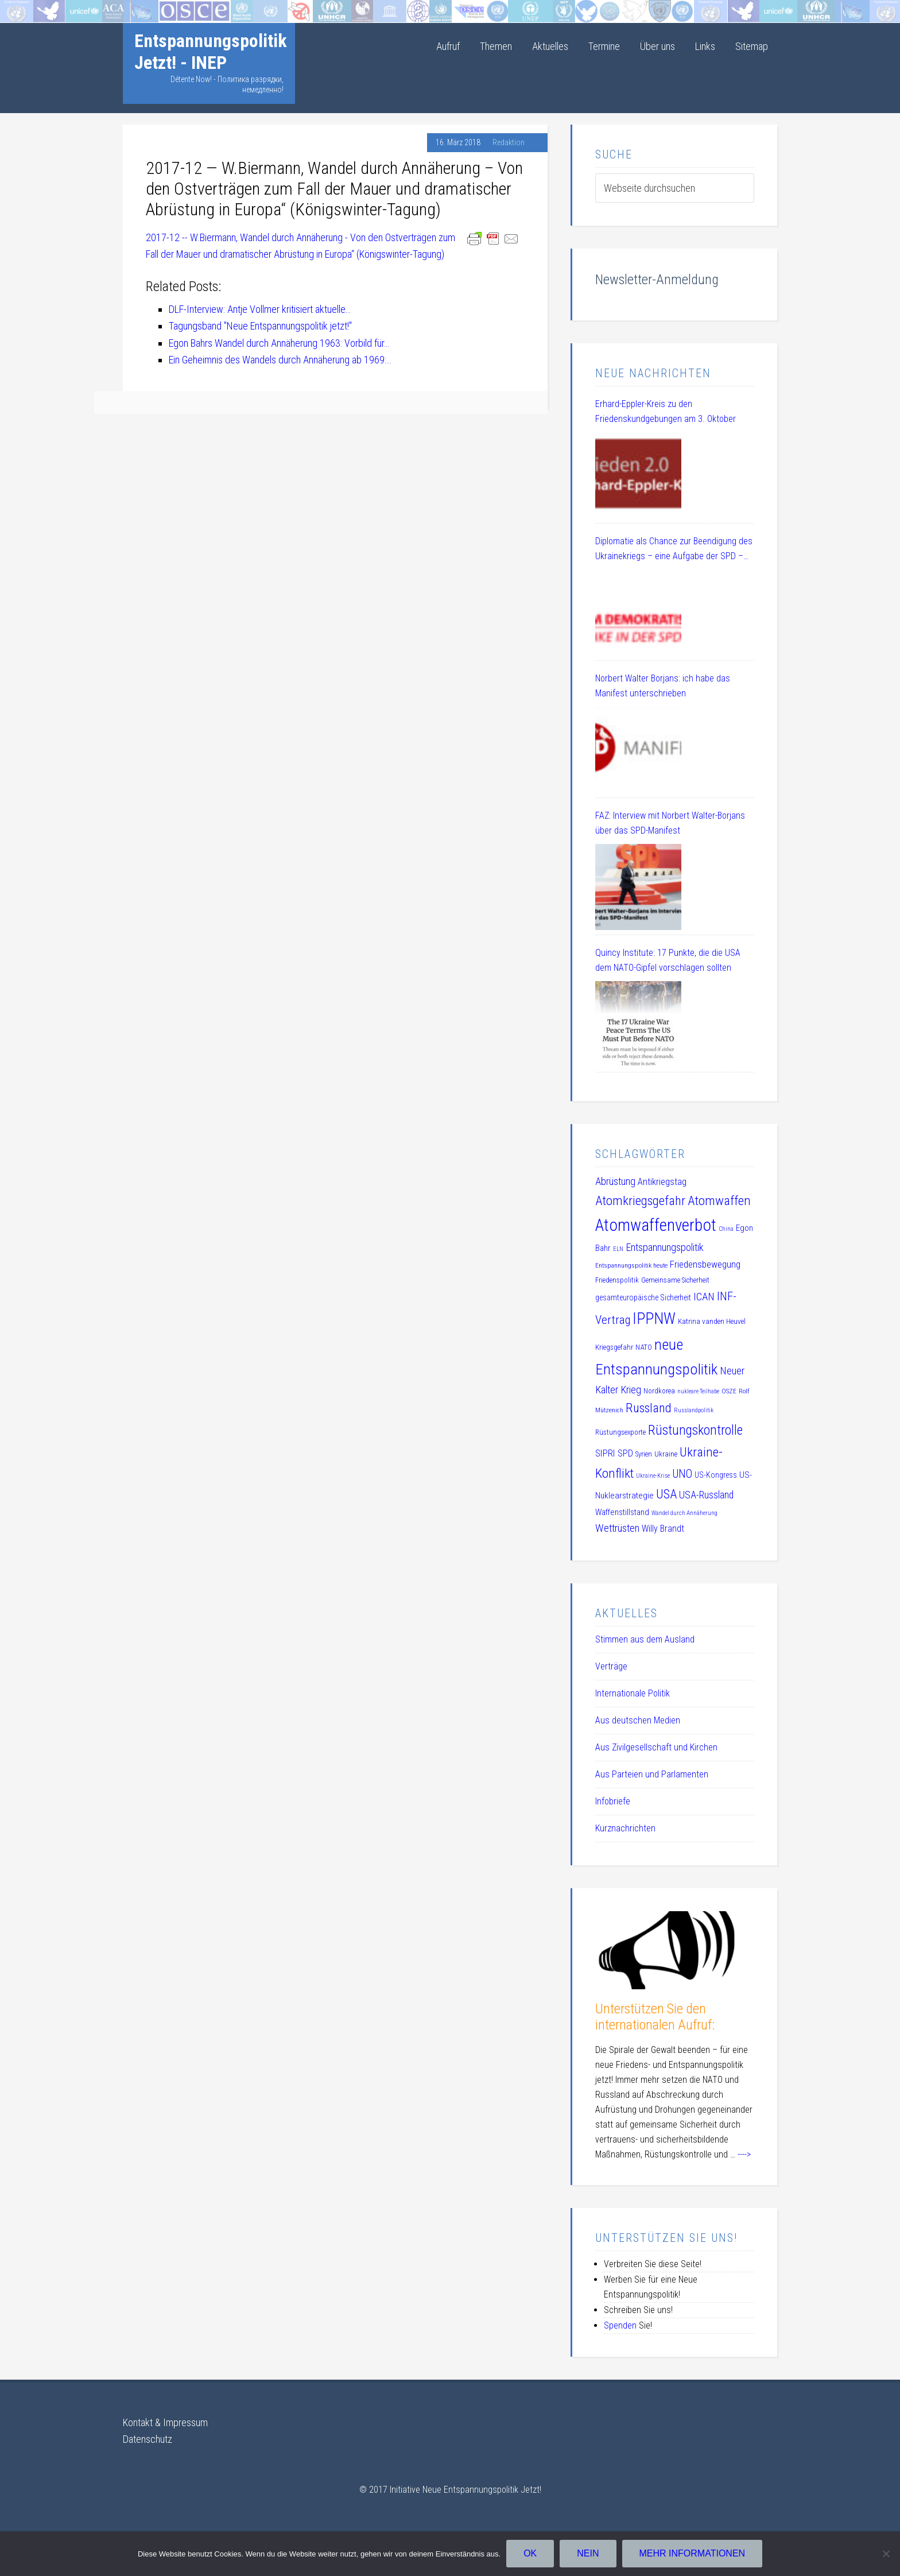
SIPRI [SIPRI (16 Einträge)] (605, 1453)
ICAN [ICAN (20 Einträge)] (704, 1297)
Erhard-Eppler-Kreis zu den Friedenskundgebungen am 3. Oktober (665, 411)
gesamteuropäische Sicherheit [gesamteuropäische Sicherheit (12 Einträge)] (643, 1297)
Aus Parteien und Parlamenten (651, 1774)
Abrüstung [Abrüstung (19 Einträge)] (615, 1181)
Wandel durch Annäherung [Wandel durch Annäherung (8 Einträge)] (684, 1513)
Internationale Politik (632, 1693)
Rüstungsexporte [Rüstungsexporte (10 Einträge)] (620, 1432)
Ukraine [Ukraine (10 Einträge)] (665, 1454)
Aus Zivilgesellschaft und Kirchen (656, 1747)
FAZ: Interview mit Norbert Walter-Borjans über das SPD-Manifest (670, 823)
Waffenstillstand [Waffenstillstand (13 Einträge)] (622, 1512)
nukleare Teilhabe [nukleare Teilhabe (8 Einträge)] (698, 1391)
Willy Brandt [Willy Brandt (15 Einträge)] (663, 1528)
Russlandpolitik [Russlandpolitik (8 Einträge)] (693, 1410)
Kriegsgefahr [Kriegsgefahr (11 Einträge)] (614, 1347)
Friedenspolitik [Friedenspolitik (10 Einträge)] (617, 1280)
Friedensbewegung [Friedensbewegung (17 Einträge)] (705, 1264)
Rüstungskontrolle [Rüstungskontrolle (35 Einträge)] (695, 1430)
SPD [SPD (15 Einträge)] (625, 1453)
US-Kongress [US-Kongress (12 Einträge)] (716, 1474)
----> (744, 2154)
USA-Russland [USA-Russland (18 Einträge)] (706, 1495)
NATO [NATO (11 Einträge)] (643, 1347)
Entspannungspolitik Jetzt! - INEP (210, 51)
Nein (588, 2553)
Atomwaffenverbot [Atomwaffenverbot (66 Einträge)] (655, 1225)
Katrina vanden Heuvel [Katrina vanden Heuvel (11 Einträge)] (712, 1321)
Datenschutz (147, 2439)
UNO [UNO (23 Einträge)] (682, 1474)
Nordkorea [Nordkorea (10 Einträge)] (659, 1390)
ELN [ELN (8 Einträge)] (618, 1249)
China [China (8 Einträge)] (726, 1229)
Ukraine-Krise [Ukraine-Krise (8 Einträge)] (653, 1475)
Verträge (611, 1666)
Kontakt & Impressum (165, 2422)
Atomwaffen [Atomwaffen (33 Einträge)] (719, 1200)
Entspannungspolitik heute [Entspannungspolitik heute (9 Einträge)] (631, 1265)
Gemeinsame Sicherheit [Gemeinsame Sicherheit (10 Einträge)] (675, 1280)
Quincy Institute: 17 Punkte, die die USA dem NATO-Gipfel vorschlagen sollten (667, 960)
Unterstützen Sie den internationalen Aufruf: (655, 2017)
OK (530, 2553)
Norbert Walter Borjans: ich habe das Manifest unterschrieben (662, 686)
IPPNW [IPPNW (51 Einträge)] (654, 1319)
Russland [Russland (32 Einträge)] (649, 1408)
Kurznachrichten (625, 1828)
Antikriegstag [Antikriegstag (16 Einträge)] (662, 1181)
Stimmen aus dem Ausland (645, 1639)
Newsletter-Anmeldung (657, 280)
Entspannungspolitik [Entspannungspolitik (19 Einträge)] (665, 1247)
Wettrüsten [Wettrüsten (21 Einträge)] (617, 1528)
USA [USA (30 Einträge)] (666, 1493)
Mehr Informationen (692, 2553)
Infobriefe (612, 1801)
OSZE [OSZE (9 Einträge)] (728, 1391)
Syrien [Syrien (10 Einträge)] (643, 1454)
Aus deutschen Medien (637, 1720)
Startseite (19, 8)
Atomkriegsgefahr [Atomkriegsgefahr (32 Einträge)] (640, 1200)
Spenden (620, 2325)
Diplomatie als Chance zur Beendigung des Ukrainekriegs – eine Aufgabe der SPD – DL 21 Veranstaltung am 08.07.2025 (673, 550)
